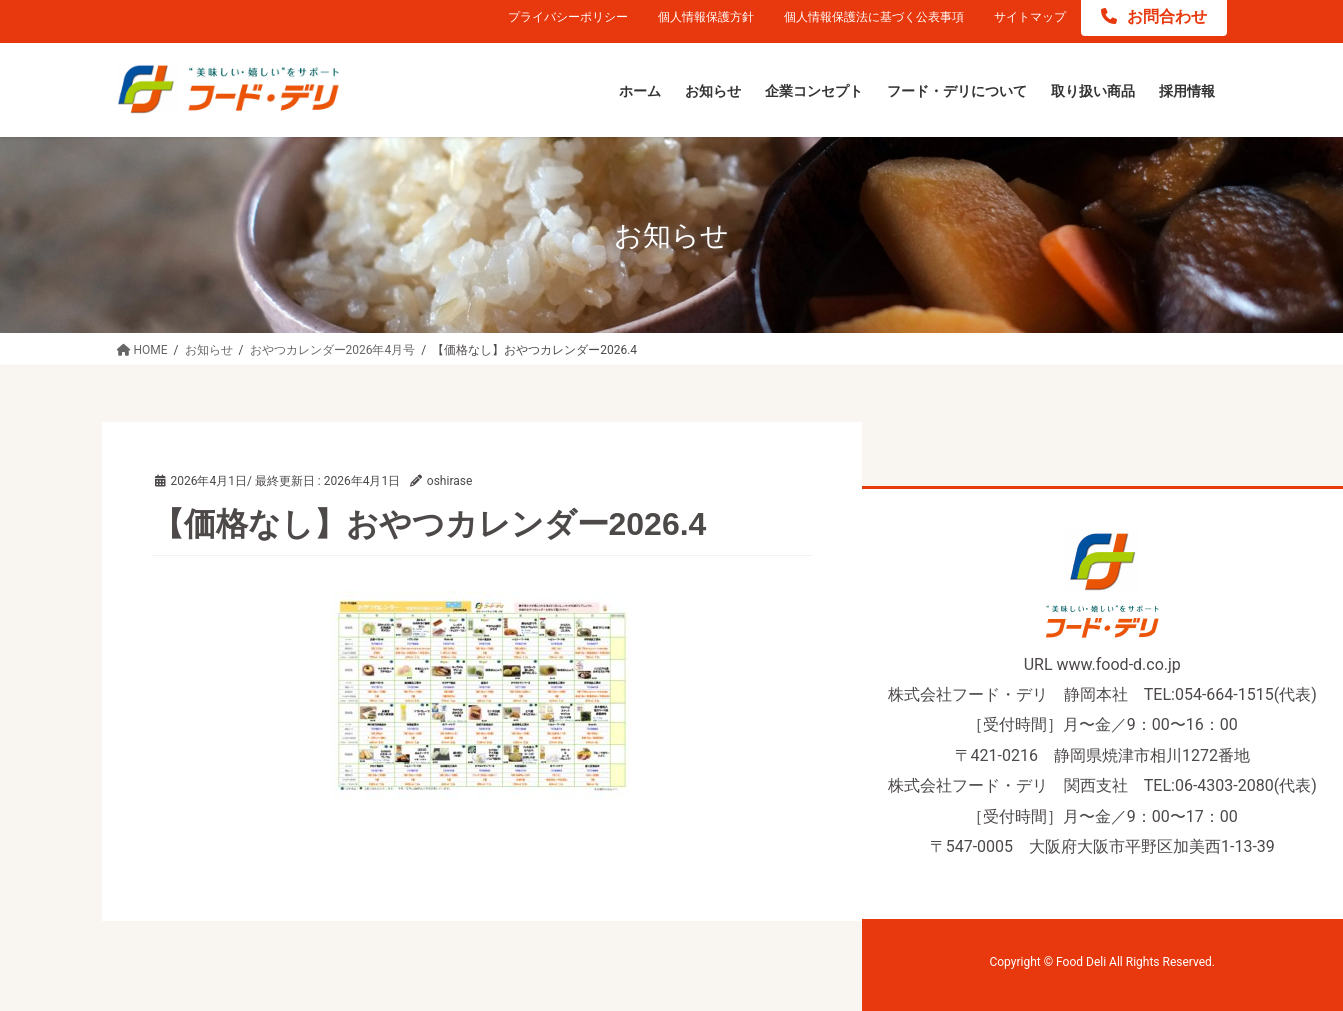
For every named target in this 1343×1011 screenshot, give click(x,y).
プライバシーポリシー (568, 17)
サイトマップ (1030, 17)
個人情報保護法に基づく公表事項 (874, 17)
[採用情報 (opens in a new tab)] (1187, 92)
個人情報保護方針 (706, 17)
